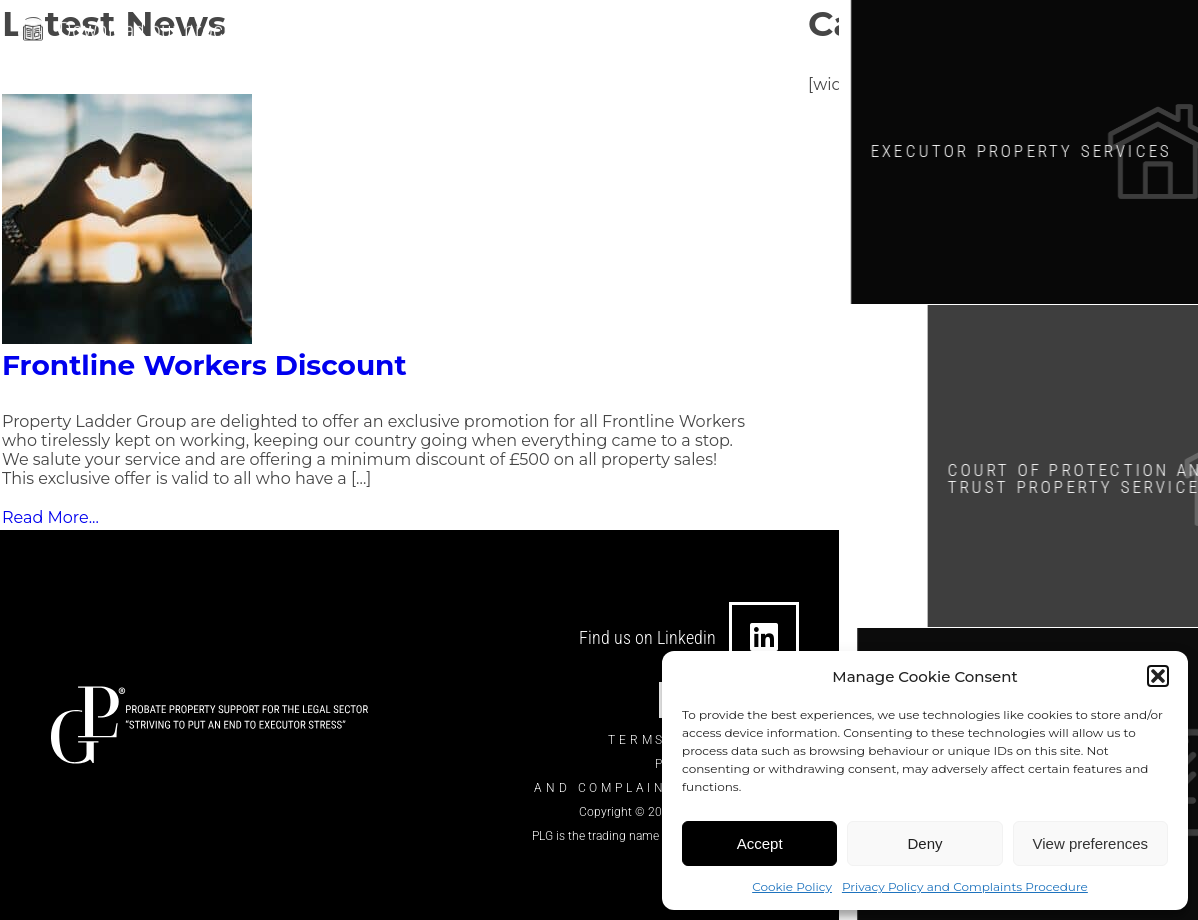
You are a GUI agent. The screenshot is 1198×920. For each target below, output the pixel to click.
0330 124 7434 (697, 32)
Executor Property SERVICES (1037, 149)
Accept (760, 843)
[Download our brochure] (33, 29)
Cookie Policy (792, 886)
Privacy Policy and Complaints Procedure (965, 886)
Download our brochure (160, 26)
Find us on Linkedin (647, 637)
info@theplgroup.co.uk (505, 32)
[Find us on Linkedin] (764, 637)
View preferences (1091, 843)
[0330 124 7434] (618, 32)
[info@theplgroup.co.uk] (400, 32)
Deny (924, 843)
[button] (1158, 676)
